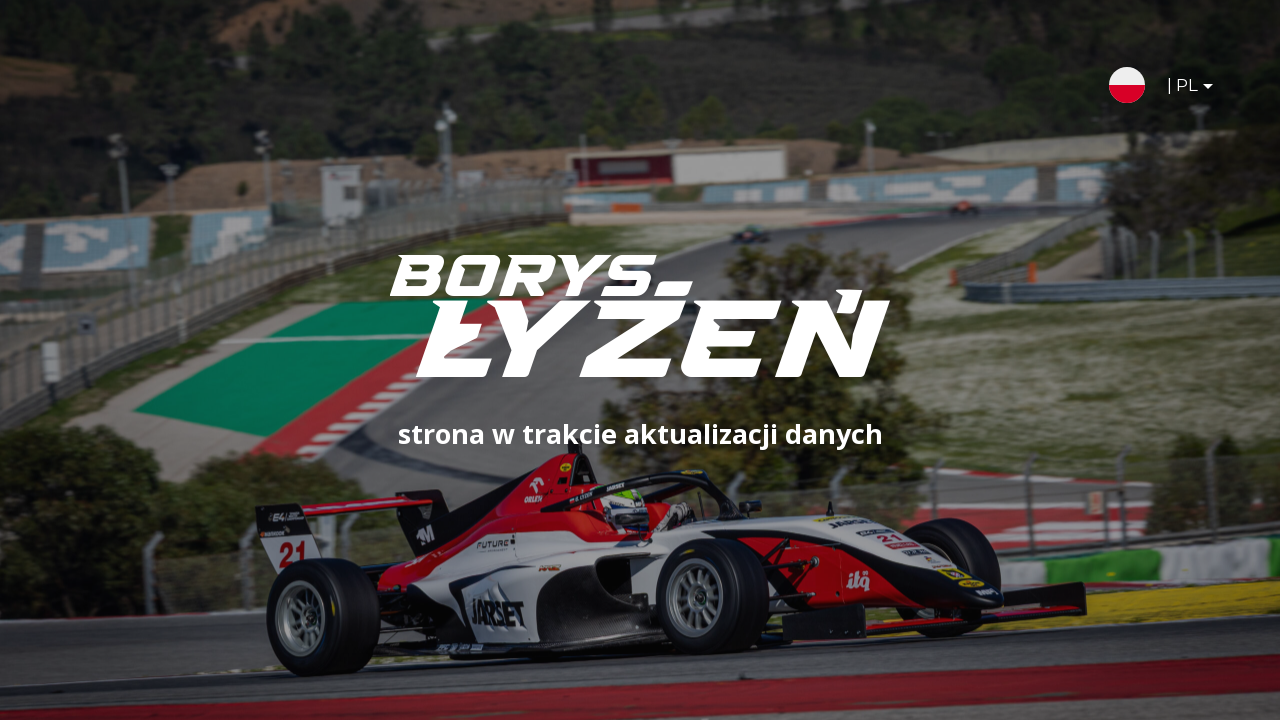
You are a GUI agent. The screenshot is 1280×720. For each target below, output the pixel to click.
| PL (1174, 89)
